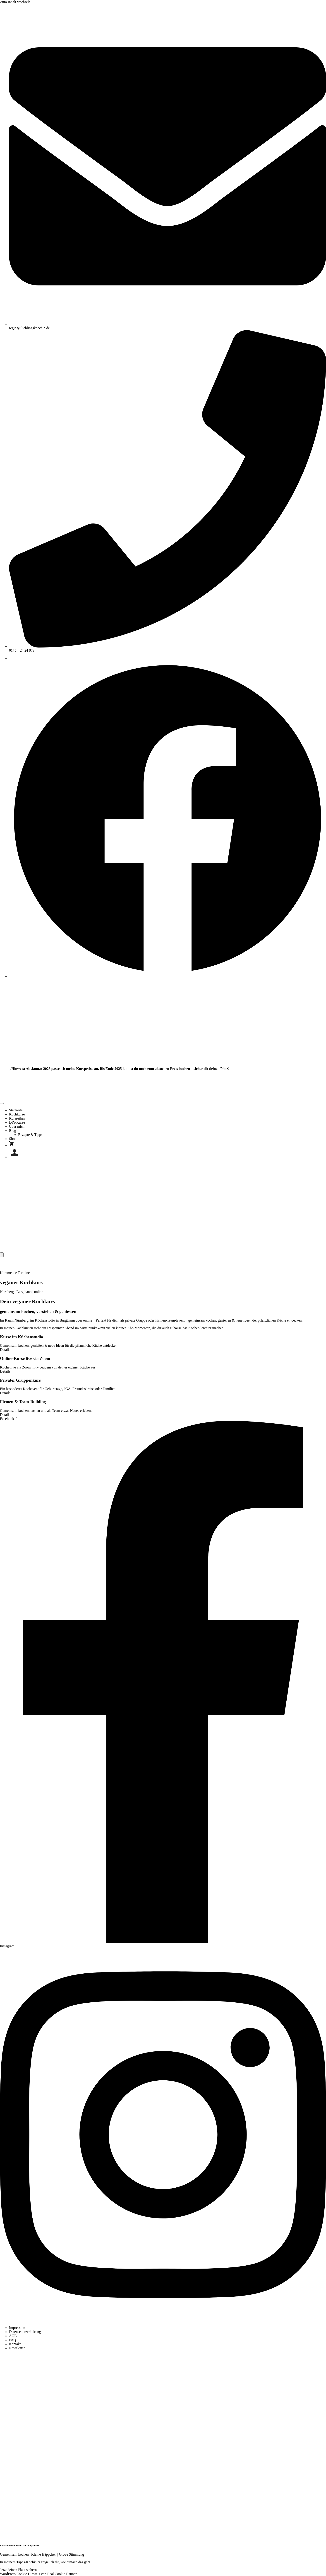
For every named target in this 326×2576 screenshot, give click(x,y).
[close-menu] (2, 1254)
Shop (13, 1139)
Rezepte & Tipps (30, 1135)
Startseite (16, 1110)
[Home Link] (122, 1250)
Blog (12, 1130)
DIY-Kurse (17, 1122)
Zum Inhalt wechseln (15, 2)
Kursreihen (17, 1118)
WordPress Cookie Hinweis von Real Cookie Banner (38, 2574)
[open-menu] (2, 1103)
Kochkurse (17, 1114)
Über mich (16, 1126)
